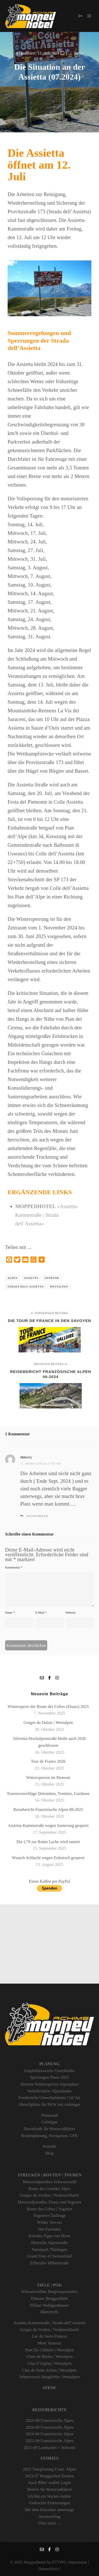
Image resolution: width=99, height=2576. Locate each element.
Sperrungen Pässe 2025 (49, 2077)
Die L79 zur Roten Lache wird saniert (48, 1842)
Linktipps (49, 2122)
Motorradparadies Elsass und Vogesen (49, 2202)
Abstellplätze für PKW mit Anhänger (50, 2104)
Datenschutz (48, 2569)
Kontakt (49, 2146)
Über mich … (49, 2523)
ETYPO (59, 2562)
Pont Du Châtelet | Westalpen (49, 2350)
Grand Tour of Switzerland (49, 2256)
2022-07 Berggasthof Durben (49, 2476)
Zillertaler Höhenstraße (49, 2263)
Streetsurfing (49, 2516)
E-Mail (41, 1612)
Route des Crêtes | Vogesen (49, 2209)
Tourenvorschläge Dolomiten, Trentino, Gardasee (48, 1793)
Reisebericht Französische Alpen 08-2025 (48, 1809)
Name (10, 1612)
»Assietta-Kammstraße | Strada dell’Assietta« (46, 1215)
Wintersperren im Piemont (48, 1777)
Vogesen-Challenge (49, 2215)
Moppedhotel (35, 2562)
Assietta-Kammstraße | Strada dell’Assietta (49, 2323)
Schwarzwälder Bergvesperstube (48, 2291)
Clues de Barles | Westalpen (49, 2356)
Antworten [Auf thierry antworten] (37, 1516)
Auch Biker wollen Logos (49, 2482)
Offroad (52, 1278)
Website (70, 1612)
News (78, 53)
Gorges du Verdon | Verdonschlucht (49, 2195)
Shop (49, 2153)
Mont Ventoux (49, 2343)
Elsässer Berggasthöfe (49, 2298)
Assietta (31, 1278)
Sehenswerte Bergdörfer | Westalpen (49, 2377)
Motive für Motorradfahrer (49, 2489)
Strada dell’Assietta (25, 1286)
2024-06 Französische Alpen (49, 2434)
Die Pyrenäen (49, 2229)
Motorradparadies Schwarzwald (49, 2182)
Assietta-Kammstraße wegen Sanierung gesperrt (48, 1825)
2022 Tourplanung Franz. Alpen (49, 2469)
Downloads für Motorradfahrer (49, 2129)
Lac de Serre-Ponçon (49, 2336)
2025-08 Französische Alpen (49, 2420)
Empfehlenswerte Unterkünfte (49, 2071)
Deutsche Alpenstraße (49, 2242)
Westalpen (59, 1286)
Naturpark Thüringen (49, 2249)
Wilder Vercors (49, 2222)
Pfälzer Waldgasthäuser (49, 2305)
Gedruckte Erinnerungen (49, 2503)
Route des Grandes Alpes (49, 2188)
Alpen (13, 1278)
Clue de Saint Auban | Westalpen (49, 2370)
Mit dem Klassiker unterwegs (49, 2510)
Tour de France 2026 (48, 1761)
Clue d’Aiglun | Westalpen (49, 2363)
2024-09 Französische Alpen (49, 2427)
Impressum (78, 2562)
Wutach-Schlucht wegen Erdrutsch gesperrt (48, 1858)
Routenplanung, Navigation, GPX (49, 2135)
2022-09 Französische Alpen (49, 2441)
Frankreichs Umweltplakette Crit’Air (49, 2097)
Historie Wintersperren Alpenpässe (49, 2084)
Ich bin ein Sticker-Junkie (49, 2496)
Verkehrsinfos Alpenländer (49, 2091)
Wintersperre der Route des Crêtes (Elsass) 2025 (48, 1706)
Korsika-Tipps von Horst (49, 2236)
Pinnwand (49, 2115)
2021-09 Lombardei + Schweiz (49, 2447)
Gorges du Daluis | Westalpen (48, 1722)
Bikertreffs (49, 2312)
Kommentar (14, 1567)
